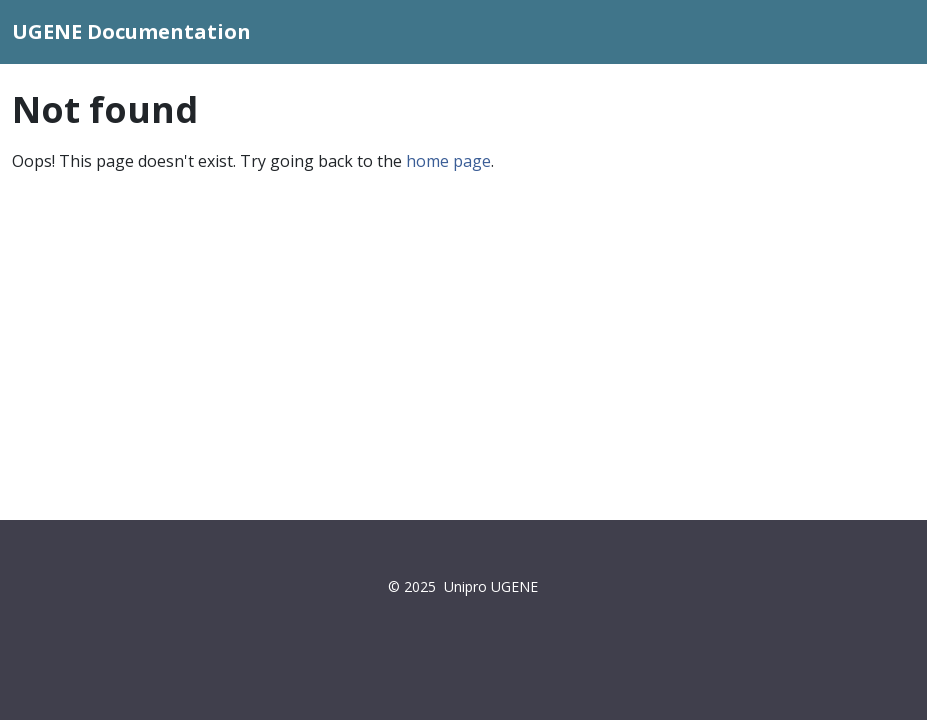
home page (448, 161)
